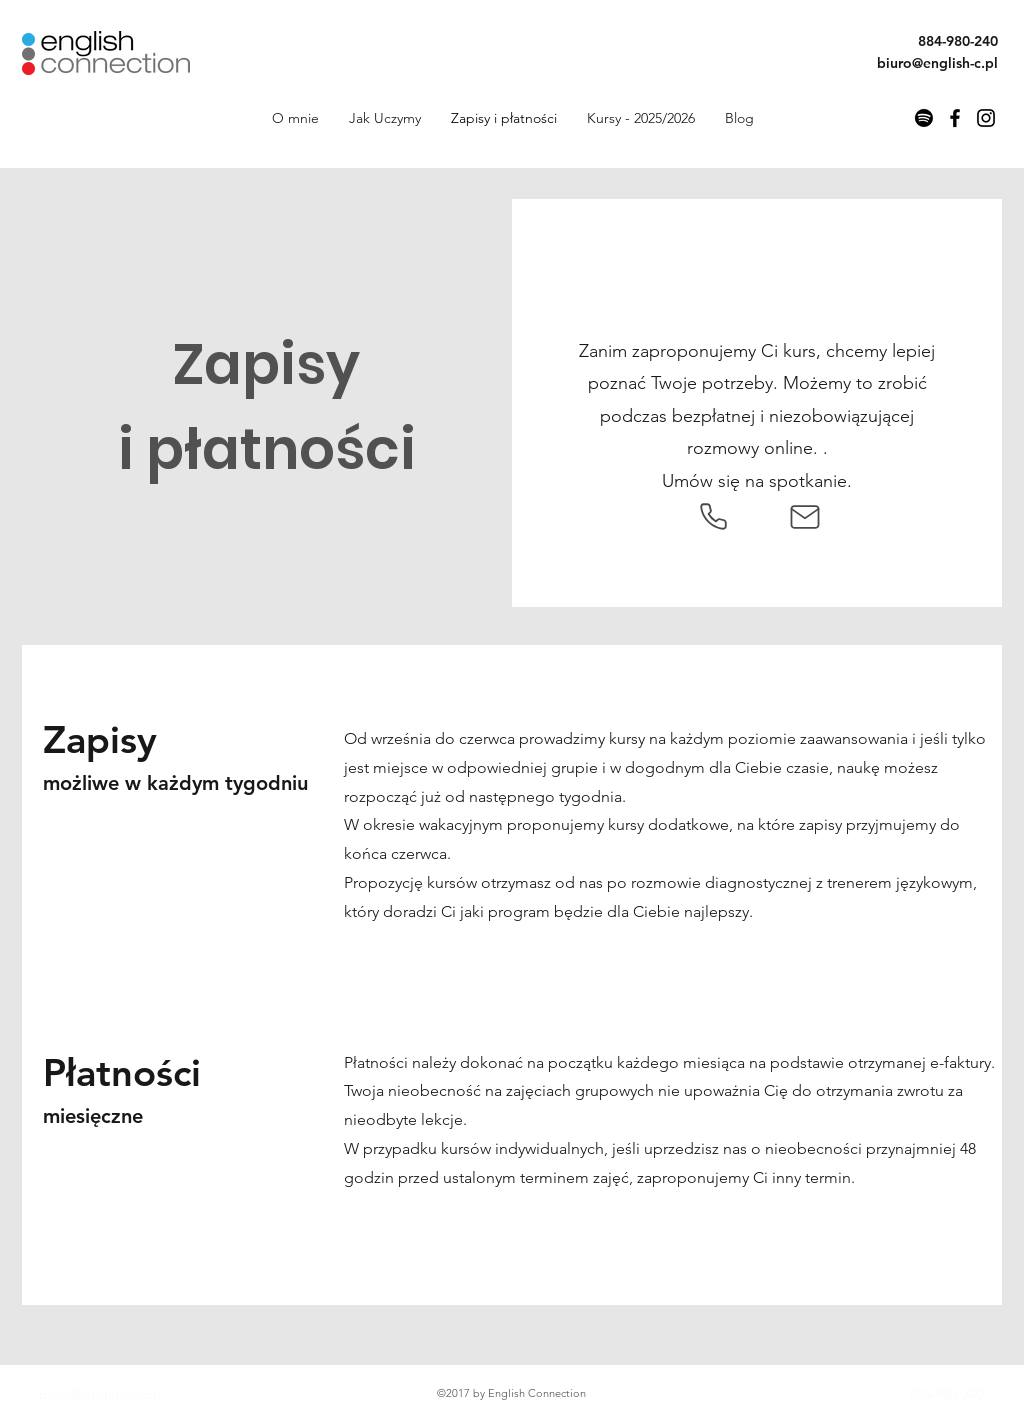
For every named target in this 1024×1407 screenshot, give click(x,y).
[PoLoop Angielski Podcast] (924, 118)
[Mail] (805, 517)
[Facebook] (955, 118)
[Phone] (713, 517)
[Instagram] (986, 118)
